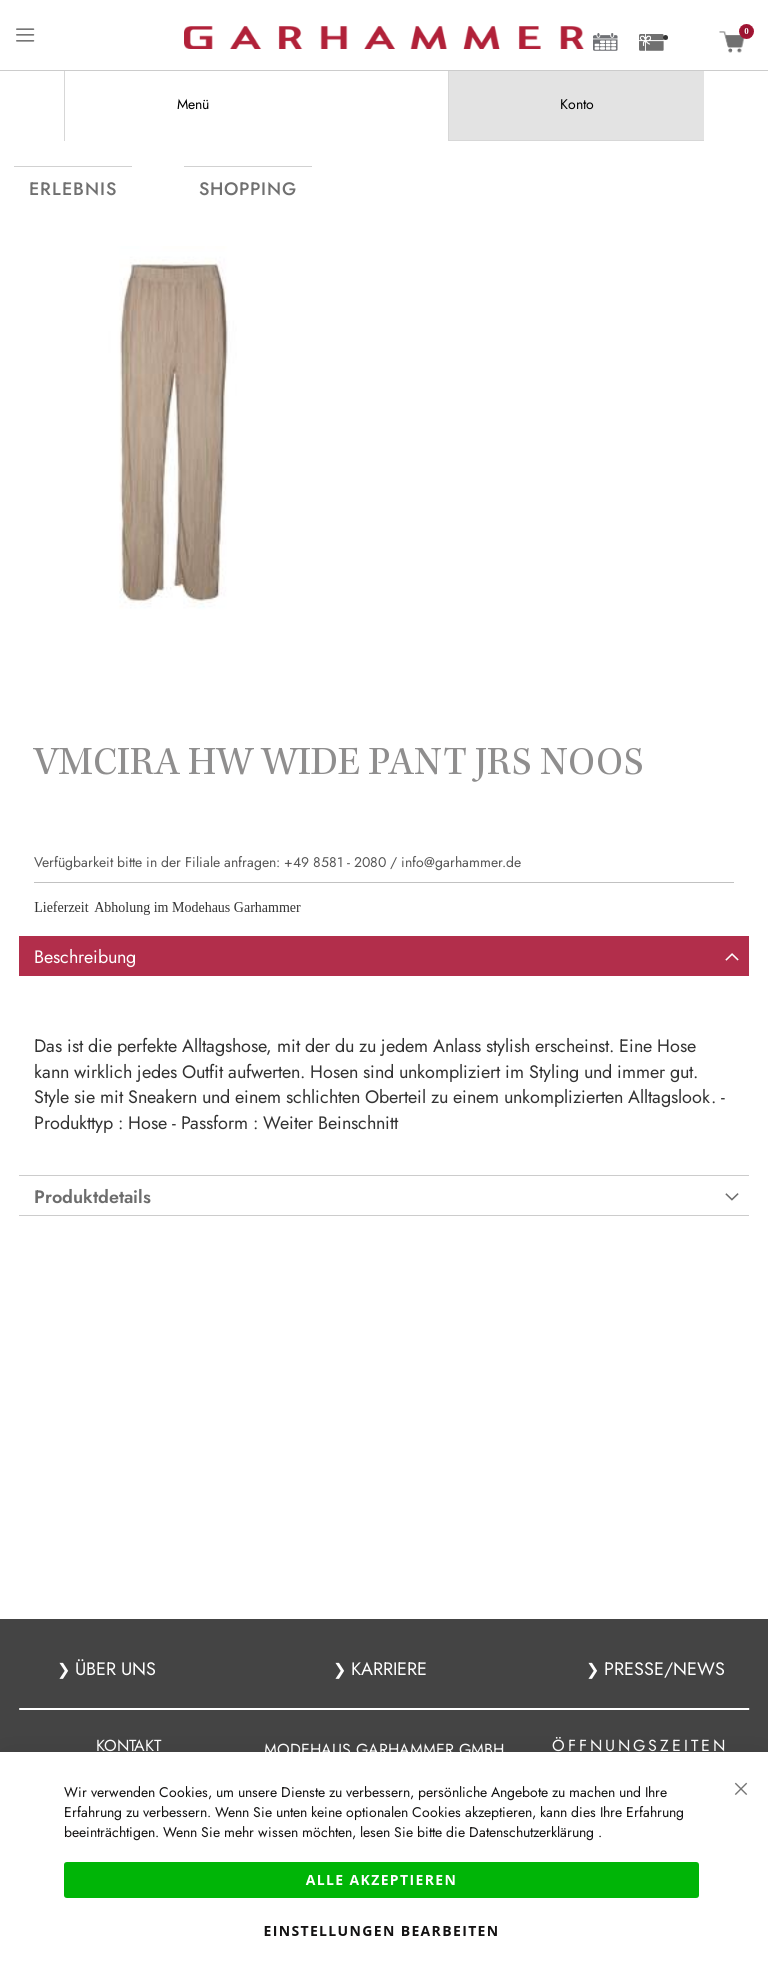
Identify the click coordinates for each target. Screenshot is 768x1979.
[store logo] (384, 38)
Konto (577, 104)
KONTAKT (128, 1745)
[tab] (192, 105)
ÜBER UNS (115, 1669)
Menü (193, 104)
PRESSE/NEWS (662, 1669)
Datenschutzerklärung (533, 1832)
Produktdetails (92, 1233)
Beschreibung (85, 993)
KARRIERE (386, 1669)
